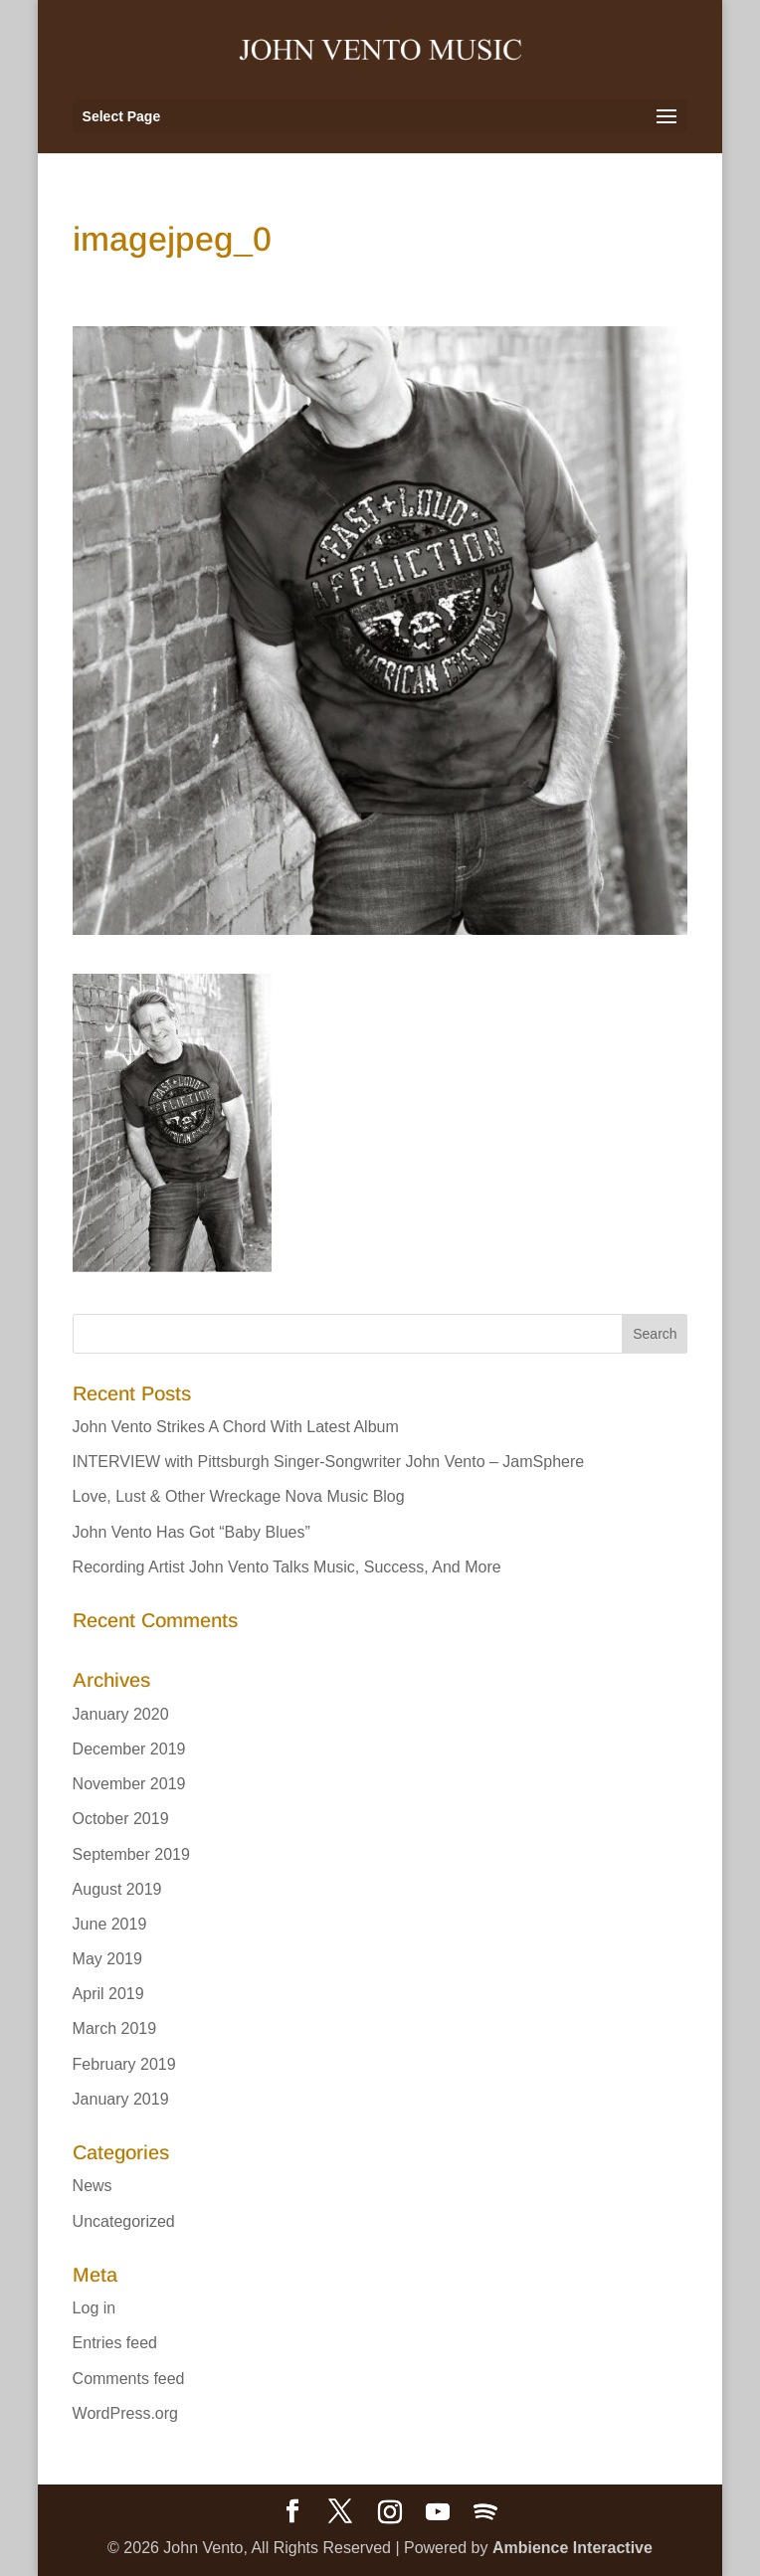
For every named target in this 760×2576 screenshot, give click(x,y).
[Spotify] (485, 2512)
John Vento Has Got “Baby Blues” (191, 1532)
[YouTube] (438, 2512)
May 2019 (107, 1958)
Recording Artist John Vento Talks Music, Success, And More (287, 1567)
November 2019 (129, 1783)
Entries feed (115, 2342)
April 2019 (108, 1993)
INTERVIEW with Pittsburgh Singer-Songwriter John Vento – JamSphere (329, 1461)
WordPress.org (125, 2413)
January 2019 (121, 2099)
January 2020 (121, 1714)
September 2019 (131, 1854)
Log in (94, 2308)
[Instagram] (390, 2512)
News (92, 2185)
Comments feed (129, 2378)
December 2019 (129, 1749)
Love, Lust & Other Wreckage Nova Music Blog (239, 1496)
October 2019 (121, 1818)
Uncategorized (124, 2221)
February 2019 (124, 2064)
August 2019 (117, 1889)
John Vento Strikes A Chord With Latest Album (236, 1426)
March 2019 (115, 2028)
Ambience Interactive (572, 2547)
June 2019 (110, 1924)
